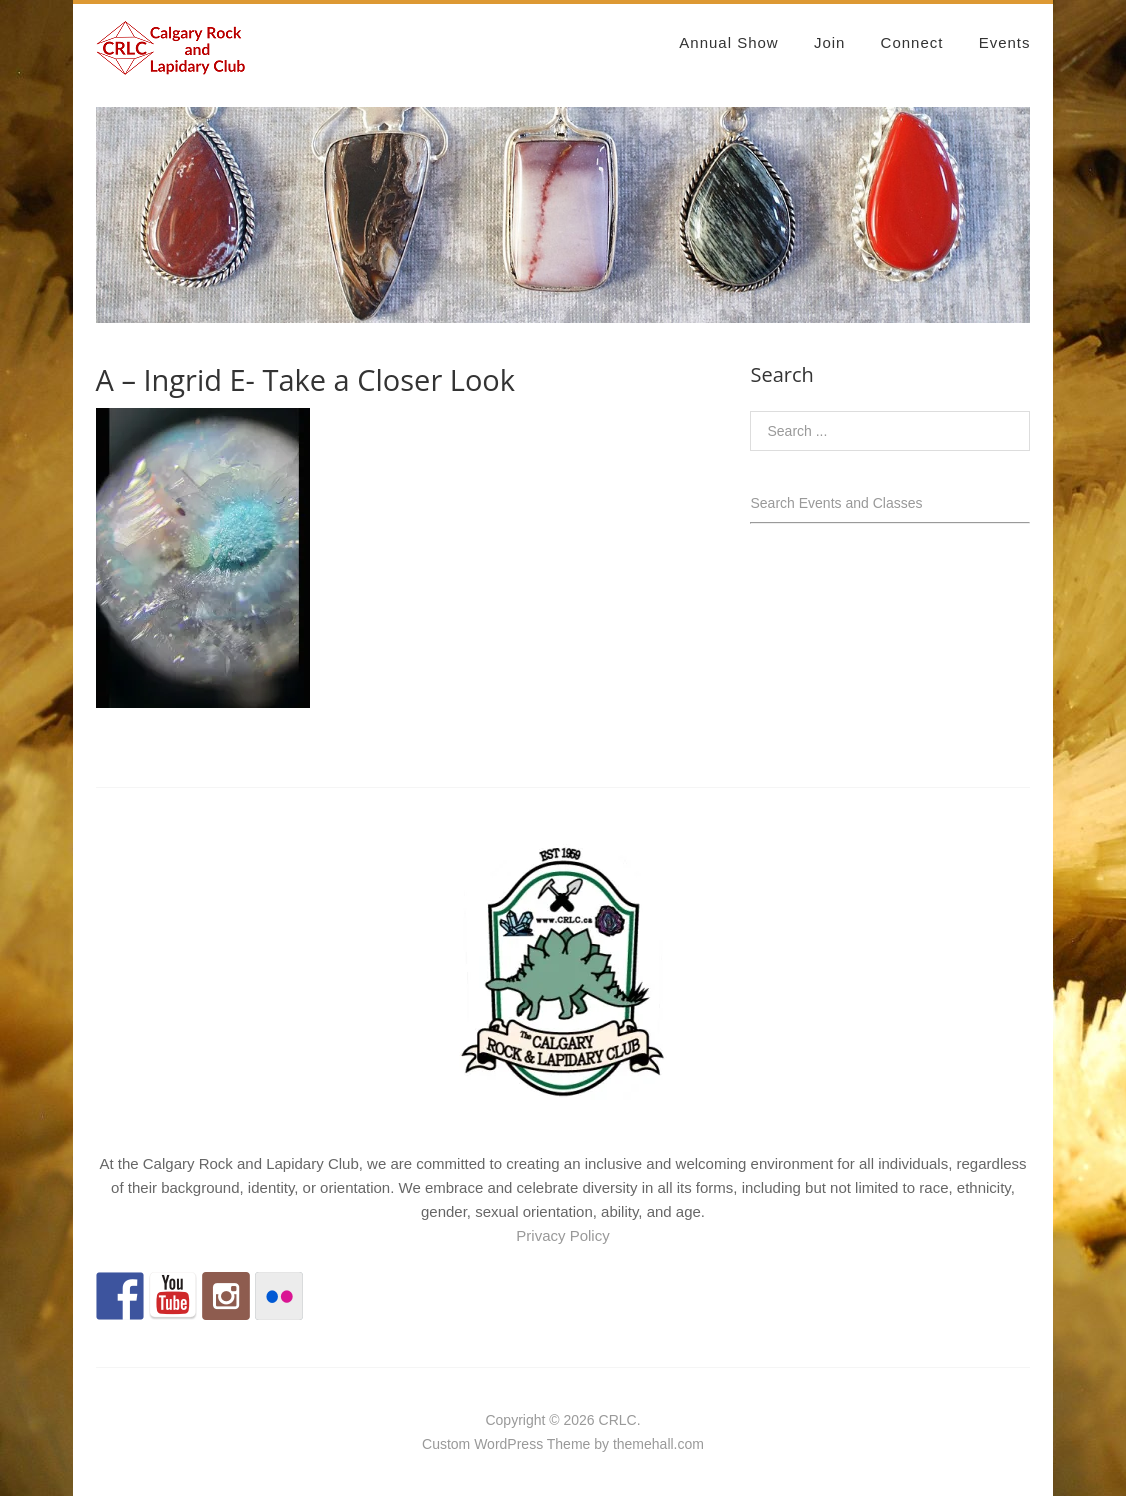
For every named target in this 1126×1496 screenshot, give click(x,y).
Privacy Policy (562, 1235)
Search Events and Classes (836, 503)
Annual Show (728, 42)
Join (830, 42)
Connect (912, 42)
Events (1005, 42)
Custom (446, 1444)
